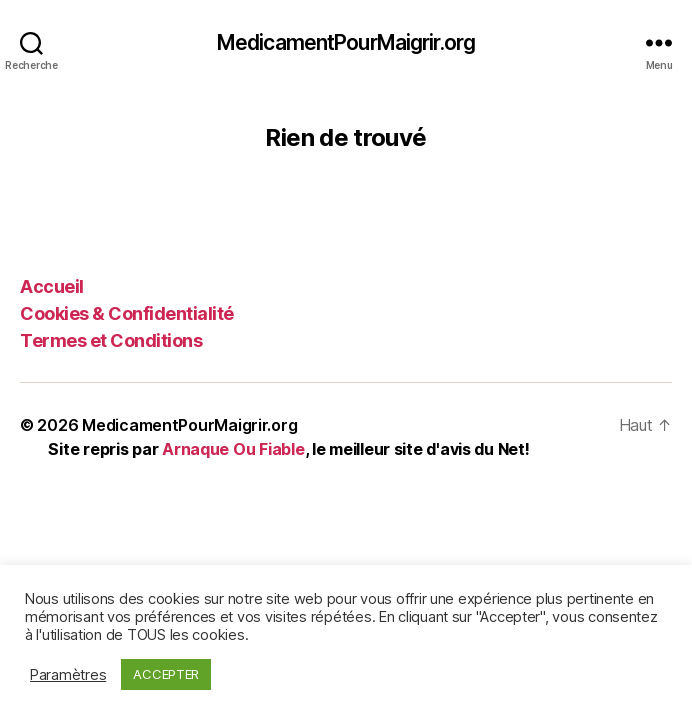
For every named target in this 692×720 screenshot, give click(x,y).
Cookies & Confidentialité (127, 313)
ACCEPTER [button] (166, 674)
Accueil (52, 286)
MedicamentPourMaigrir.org (346, 42)
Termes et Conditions (111, 340)
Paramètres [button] (68, 675)
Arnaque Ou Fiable (233, 449)
